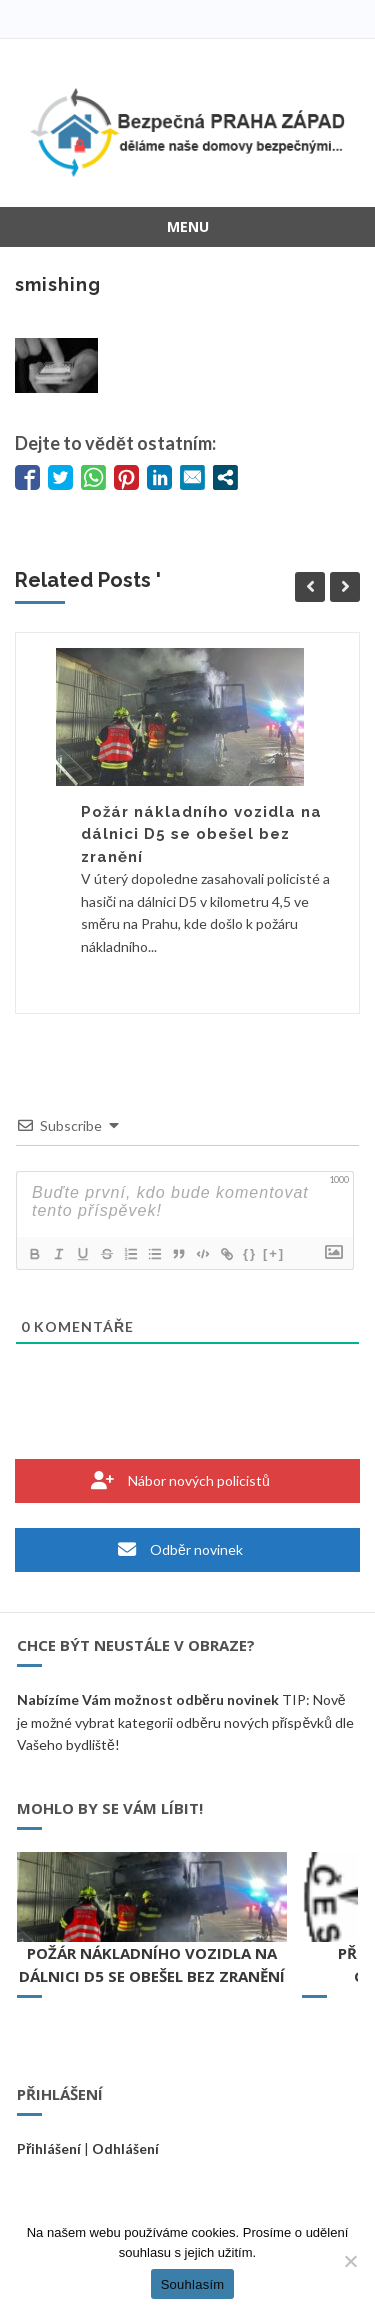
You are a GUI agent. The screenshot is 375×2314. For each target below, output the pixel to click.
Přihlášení (49, 2148)
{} (250, 1253)
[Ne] (350, 2261)
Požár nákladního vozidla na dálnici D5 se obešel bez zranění (201, 834)
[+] (274, 1253)
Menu (188, 226)
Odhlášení (125, 2148)
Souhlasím (193, 2284)
